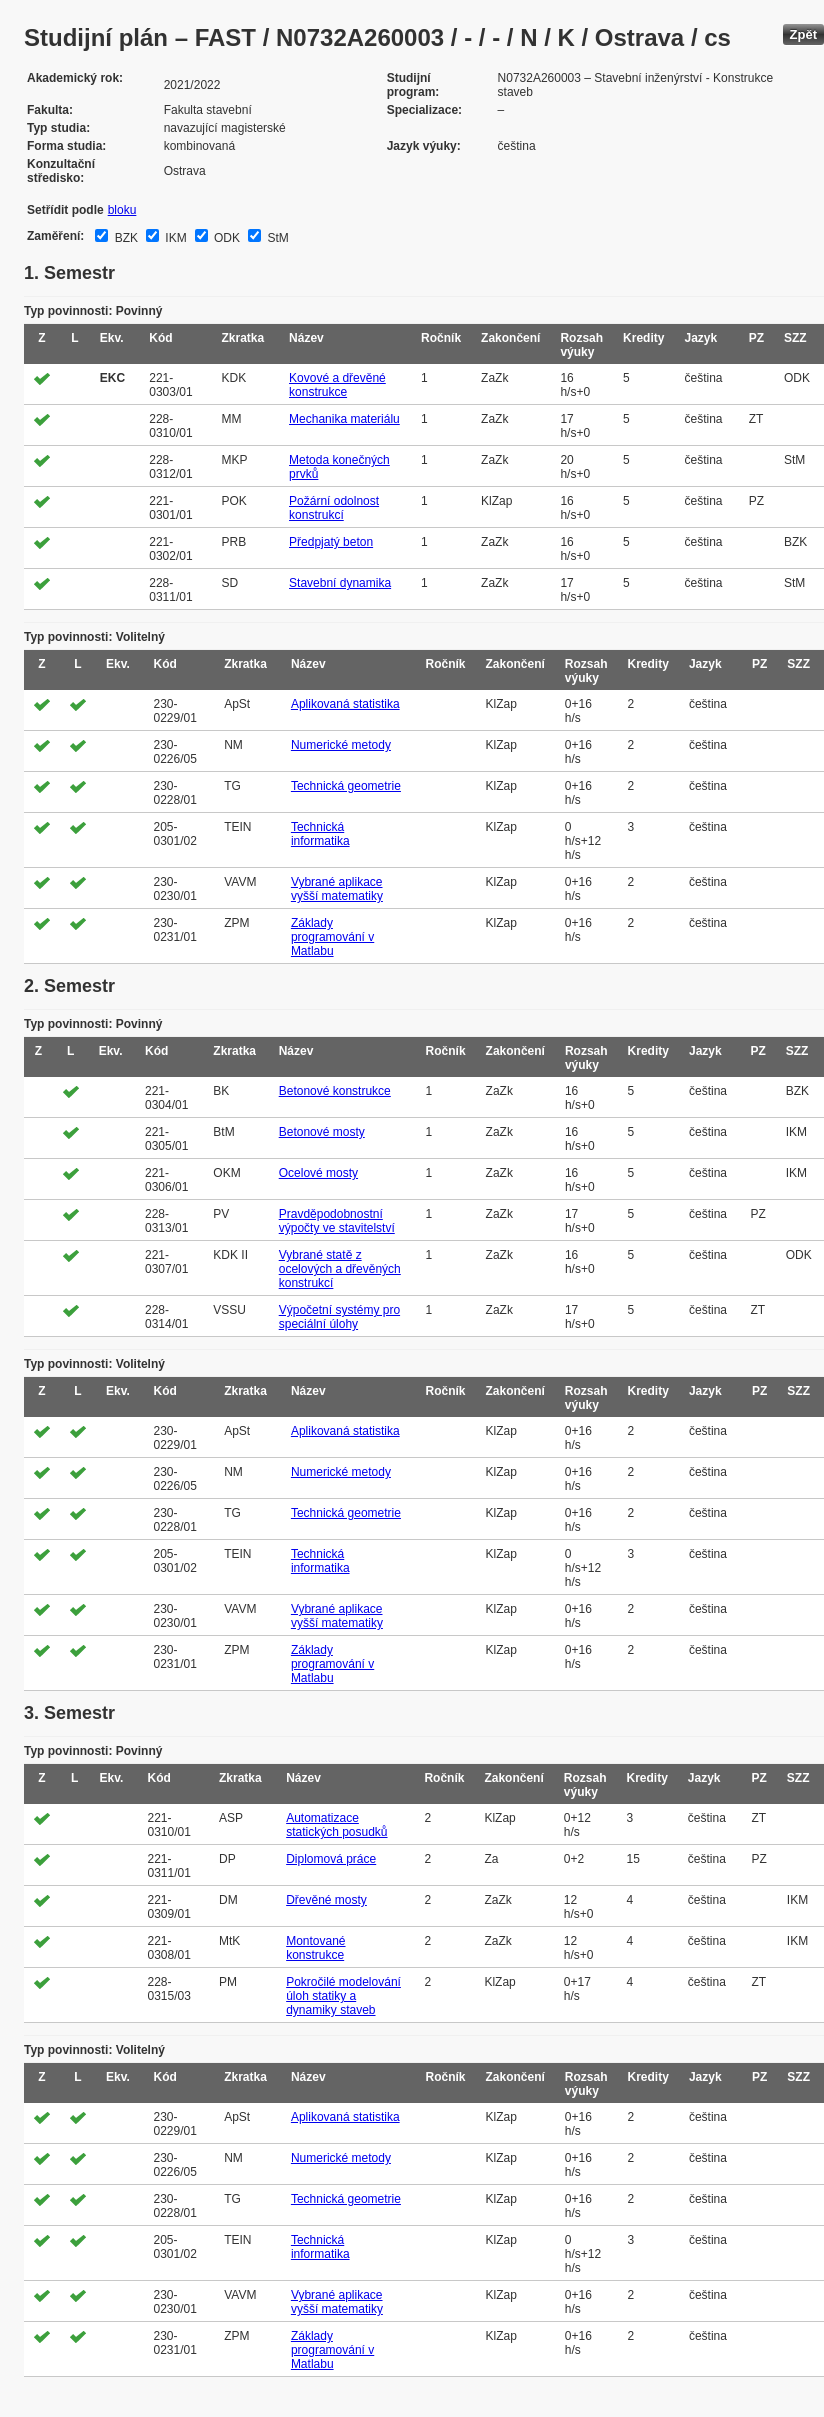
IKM (174, 238)
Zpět (803, 34)
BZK (124, 238)
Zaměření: (55, 236)
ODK (225, 238)
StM (276, 238)
